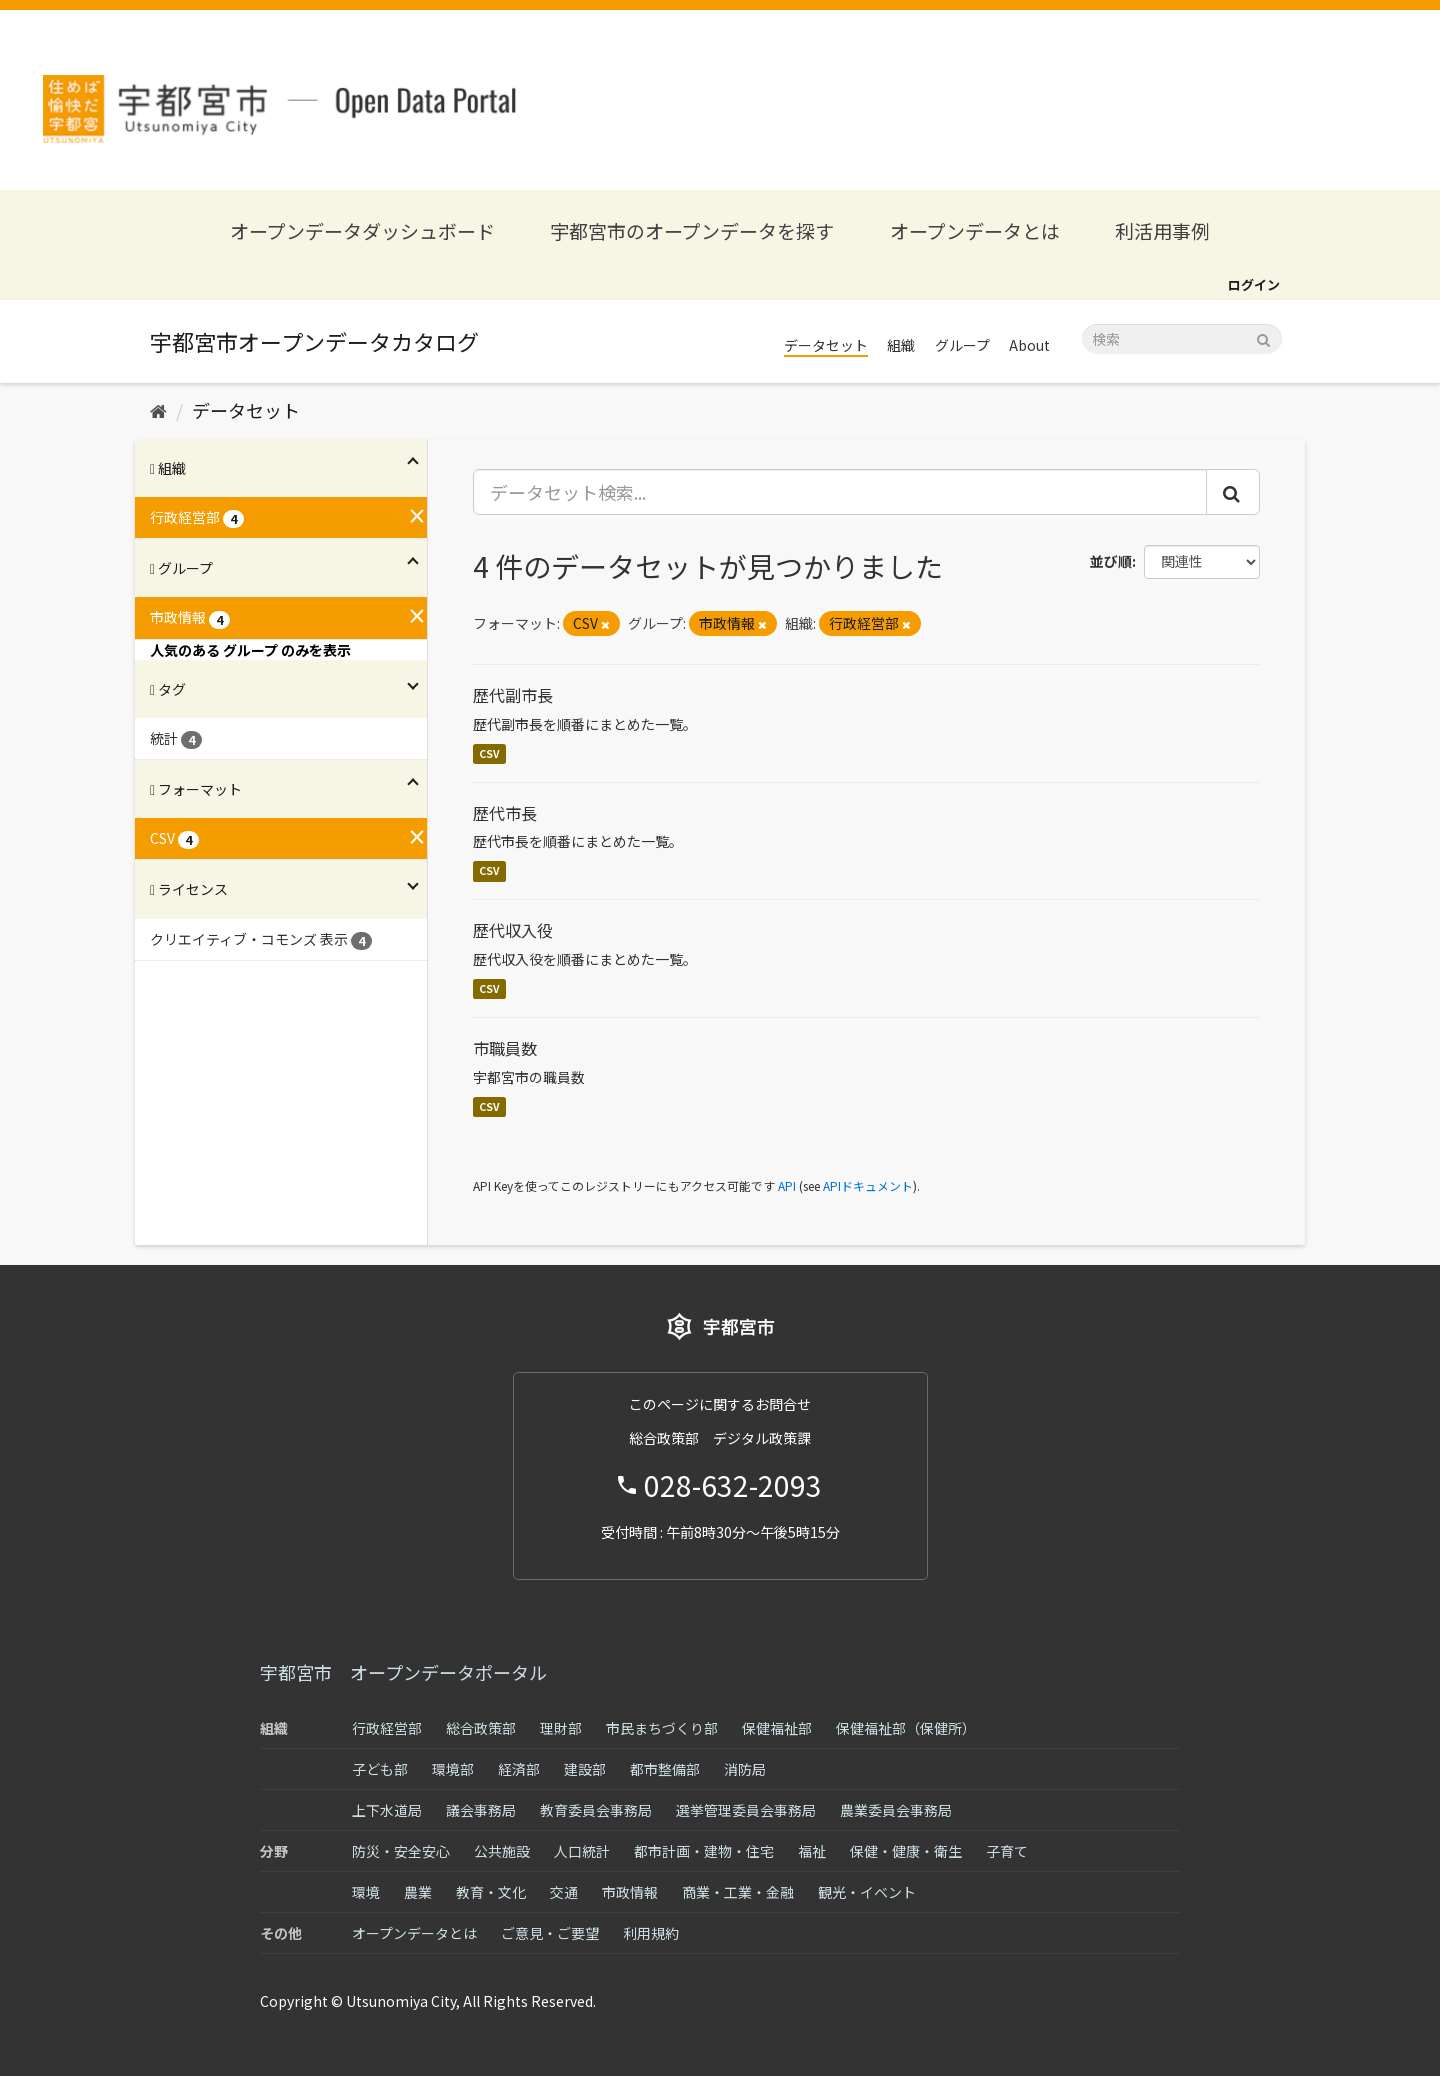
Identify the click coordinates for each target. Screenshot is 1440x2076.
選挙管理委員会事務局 (746, 1810)
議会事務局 (481, 1810)
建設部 (585, 1769)
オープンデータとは (975, 230)
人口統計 (582, 1851)
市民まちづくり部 (662, 1728)
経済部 (519, 1769)
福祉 (812, 1851)
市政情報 (630, 1892)
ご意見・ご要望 (550, 1933)
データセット (826, 345)
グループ (962, 345)
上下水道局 (387, 1810)
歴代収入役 (513, 930)
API (787, 1185)
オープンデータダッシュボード (362, 230)
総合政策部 (481, 1728)
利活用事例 (1162, 230)
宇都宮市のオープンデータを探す (692, 230)
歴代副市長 (513, 695)
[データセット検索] (1182, 339)
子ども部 (380, 1769)
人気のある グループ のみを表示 (250, 650)
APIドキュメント (868, 1185)
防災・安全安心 (401, 1851)
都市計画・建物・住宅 (704, 1851)
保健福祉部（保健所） (906, 1728)
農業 (418, 1892)
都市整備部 (665, 1769)
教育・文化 (491, 1892)
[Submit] (1263, 337)
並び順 (1111, 561)
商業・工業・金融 (738, 1892)
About (1029, 345)
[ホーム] (158, 410)
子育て (1007, 1851)
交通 (564, 1892)
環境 (366, 1892)
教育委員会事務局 (596, 1810)
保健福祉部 (777, 1728)
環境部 (453, 1769)
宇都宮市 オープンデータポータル (403, 1672)
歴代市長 (505, 813)
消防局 (745, 1769)
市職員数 (505, 1048)
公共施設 (502, 1851)
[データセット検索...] (840, 492)
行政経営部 (387, 1728)
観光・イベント (867, 1892)
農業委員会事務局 (896, 1810)
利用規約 (651, 1933)
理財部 (561, 1728)
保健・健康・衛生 (906, 1851)
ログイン (1254, 284)
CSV (489, 753)
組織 (901, 345)
